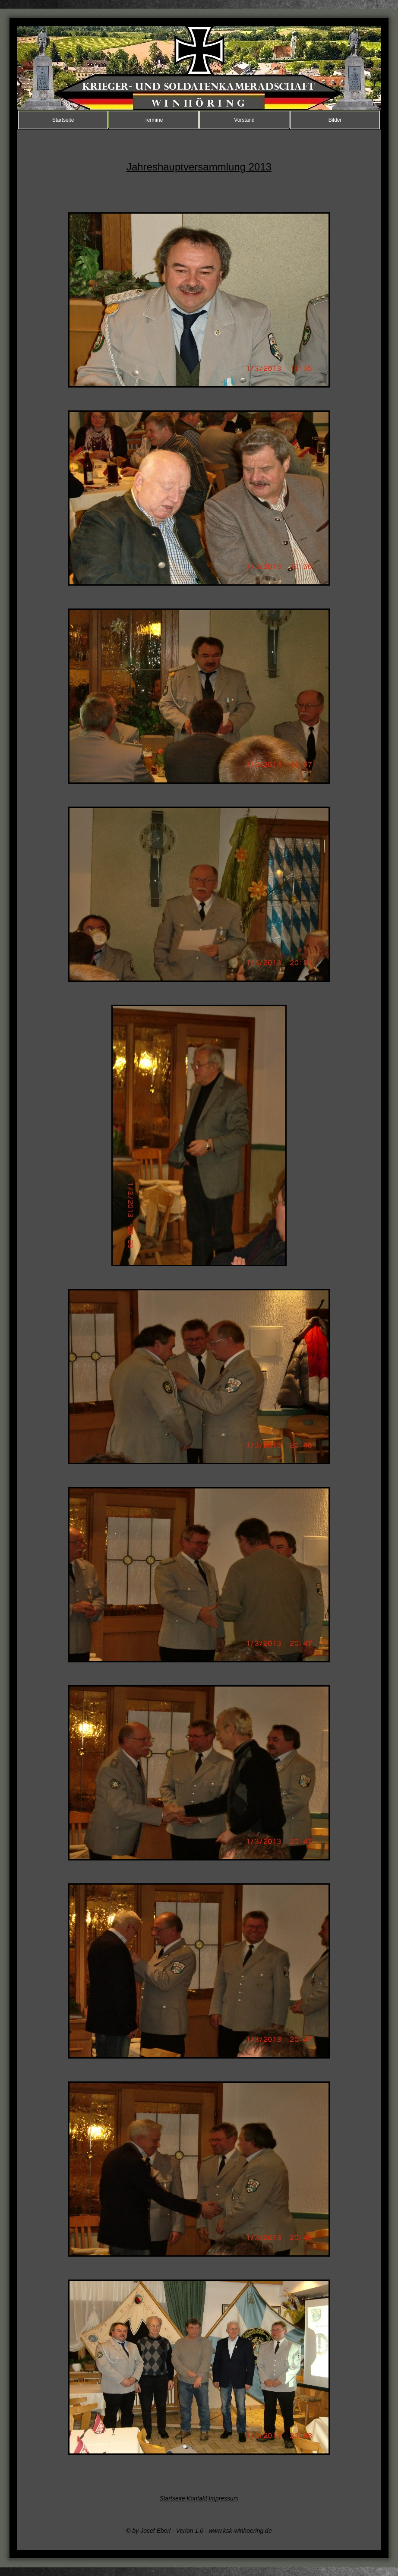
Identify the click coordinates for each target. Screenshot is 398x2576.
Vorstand (244, 120)
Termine (154, 120)
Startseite (63, 120)
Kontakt (196, 2498)
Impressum (223, 2498)
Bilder (335, 120)
